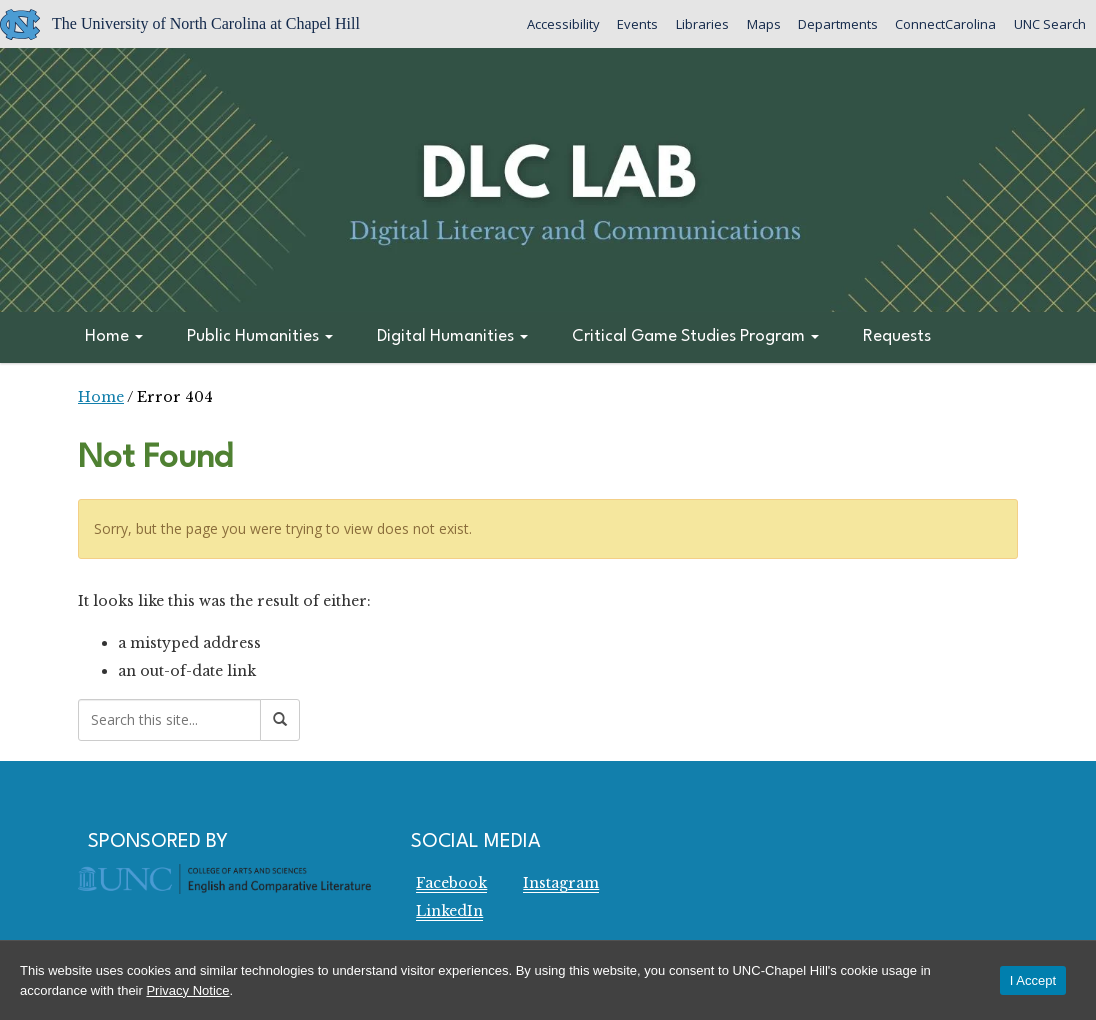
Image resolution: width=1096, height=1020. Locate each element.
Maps (761, 24)
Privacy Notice (187, 990)
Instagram (561, 883)
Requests (897, 336)
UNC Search (1049, 24)
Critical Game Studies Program (695, 336)
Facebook (451, 883)
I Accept (1033, 980)
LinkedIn (449, 911)
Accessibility (559, 24)
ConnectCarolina (944, 24)
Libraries (699, 24)
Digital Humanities (452, 336)
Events (634, 24)
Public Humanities (260, 336)
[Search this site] (169, 720)
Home (114, 336)
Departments (836, 24)
